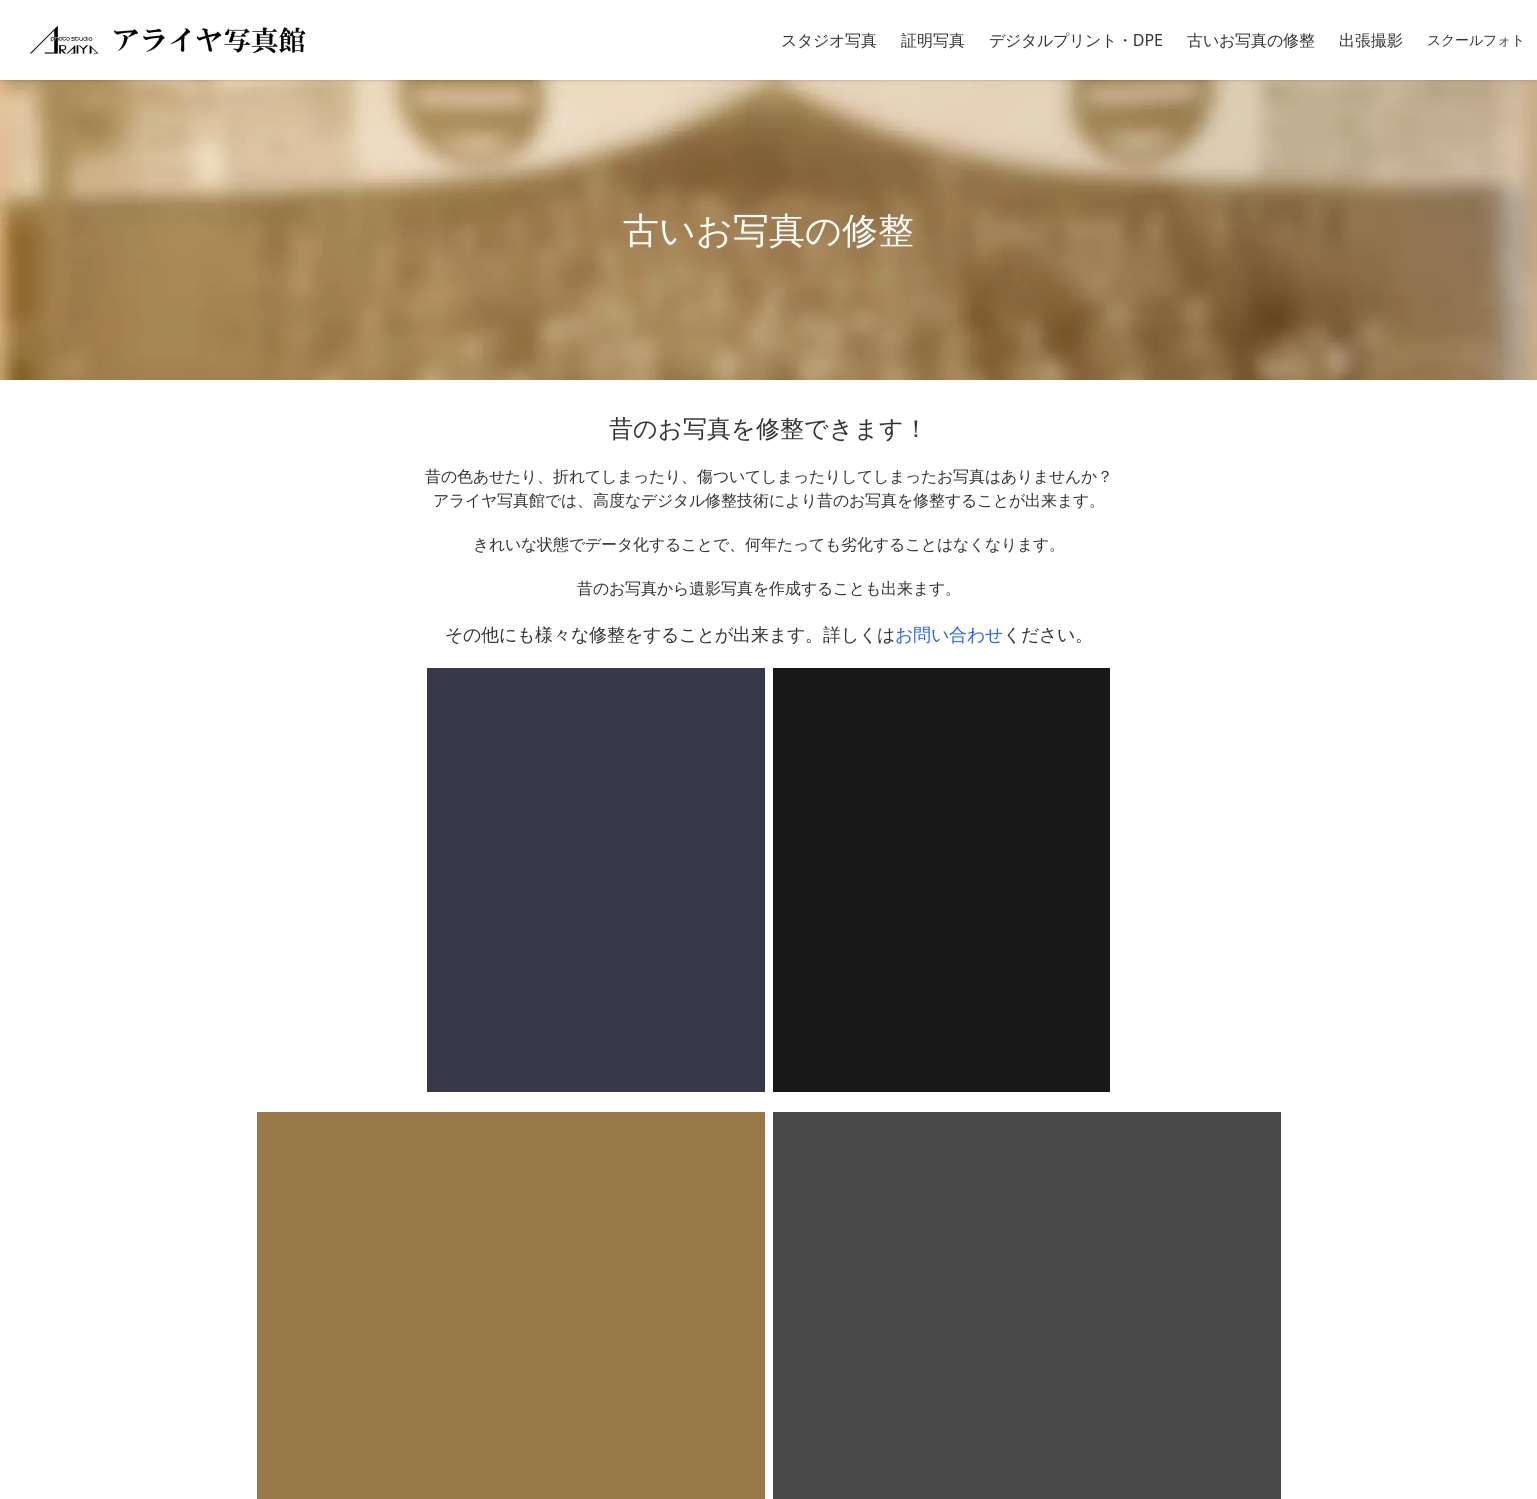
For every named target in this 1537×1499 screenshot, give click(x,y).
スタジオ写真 (829, 40)
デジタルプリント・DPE (1076, 40)
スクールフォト (1476, 39)
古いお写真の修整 (1251, 40)
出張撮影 (1371, 40)
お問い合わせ (949, 634)
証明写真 (933, 40)
